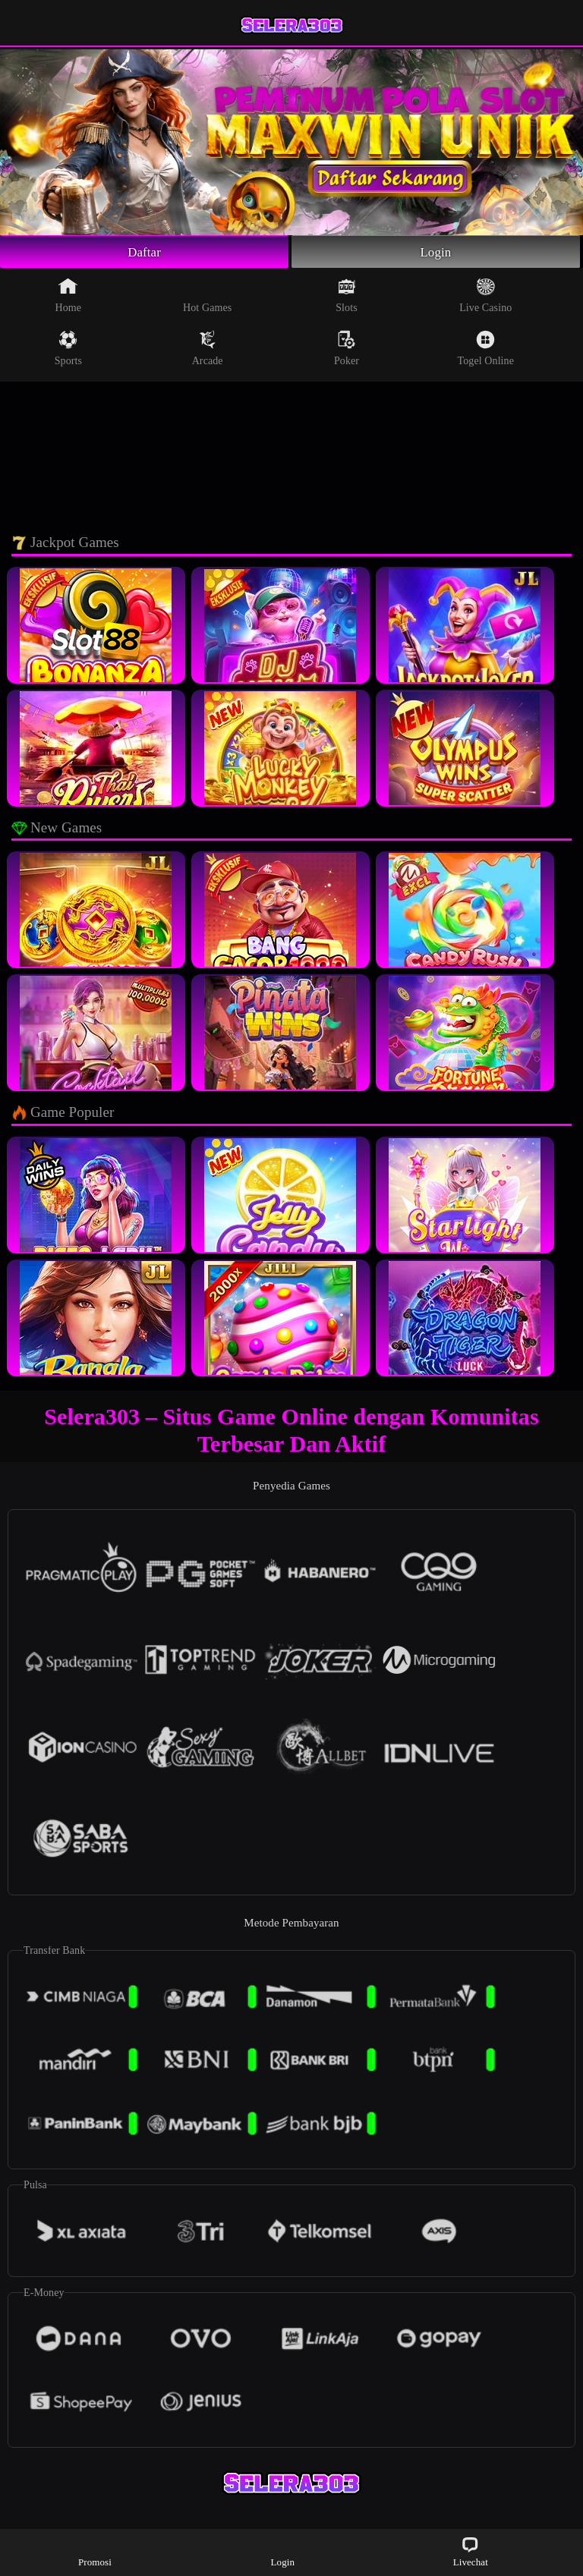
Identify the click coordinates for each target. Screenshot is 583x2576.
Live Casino (485, 297)
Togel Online (486, 350)
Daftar (144, 252)
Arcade (207, 350)
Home (68, 297)
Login (435, 252)
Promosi (95, 2551)
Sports (68, 350)
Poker (346, 350)
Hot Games (207, 297)
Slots (347, 297)
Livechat (470, 2551)
